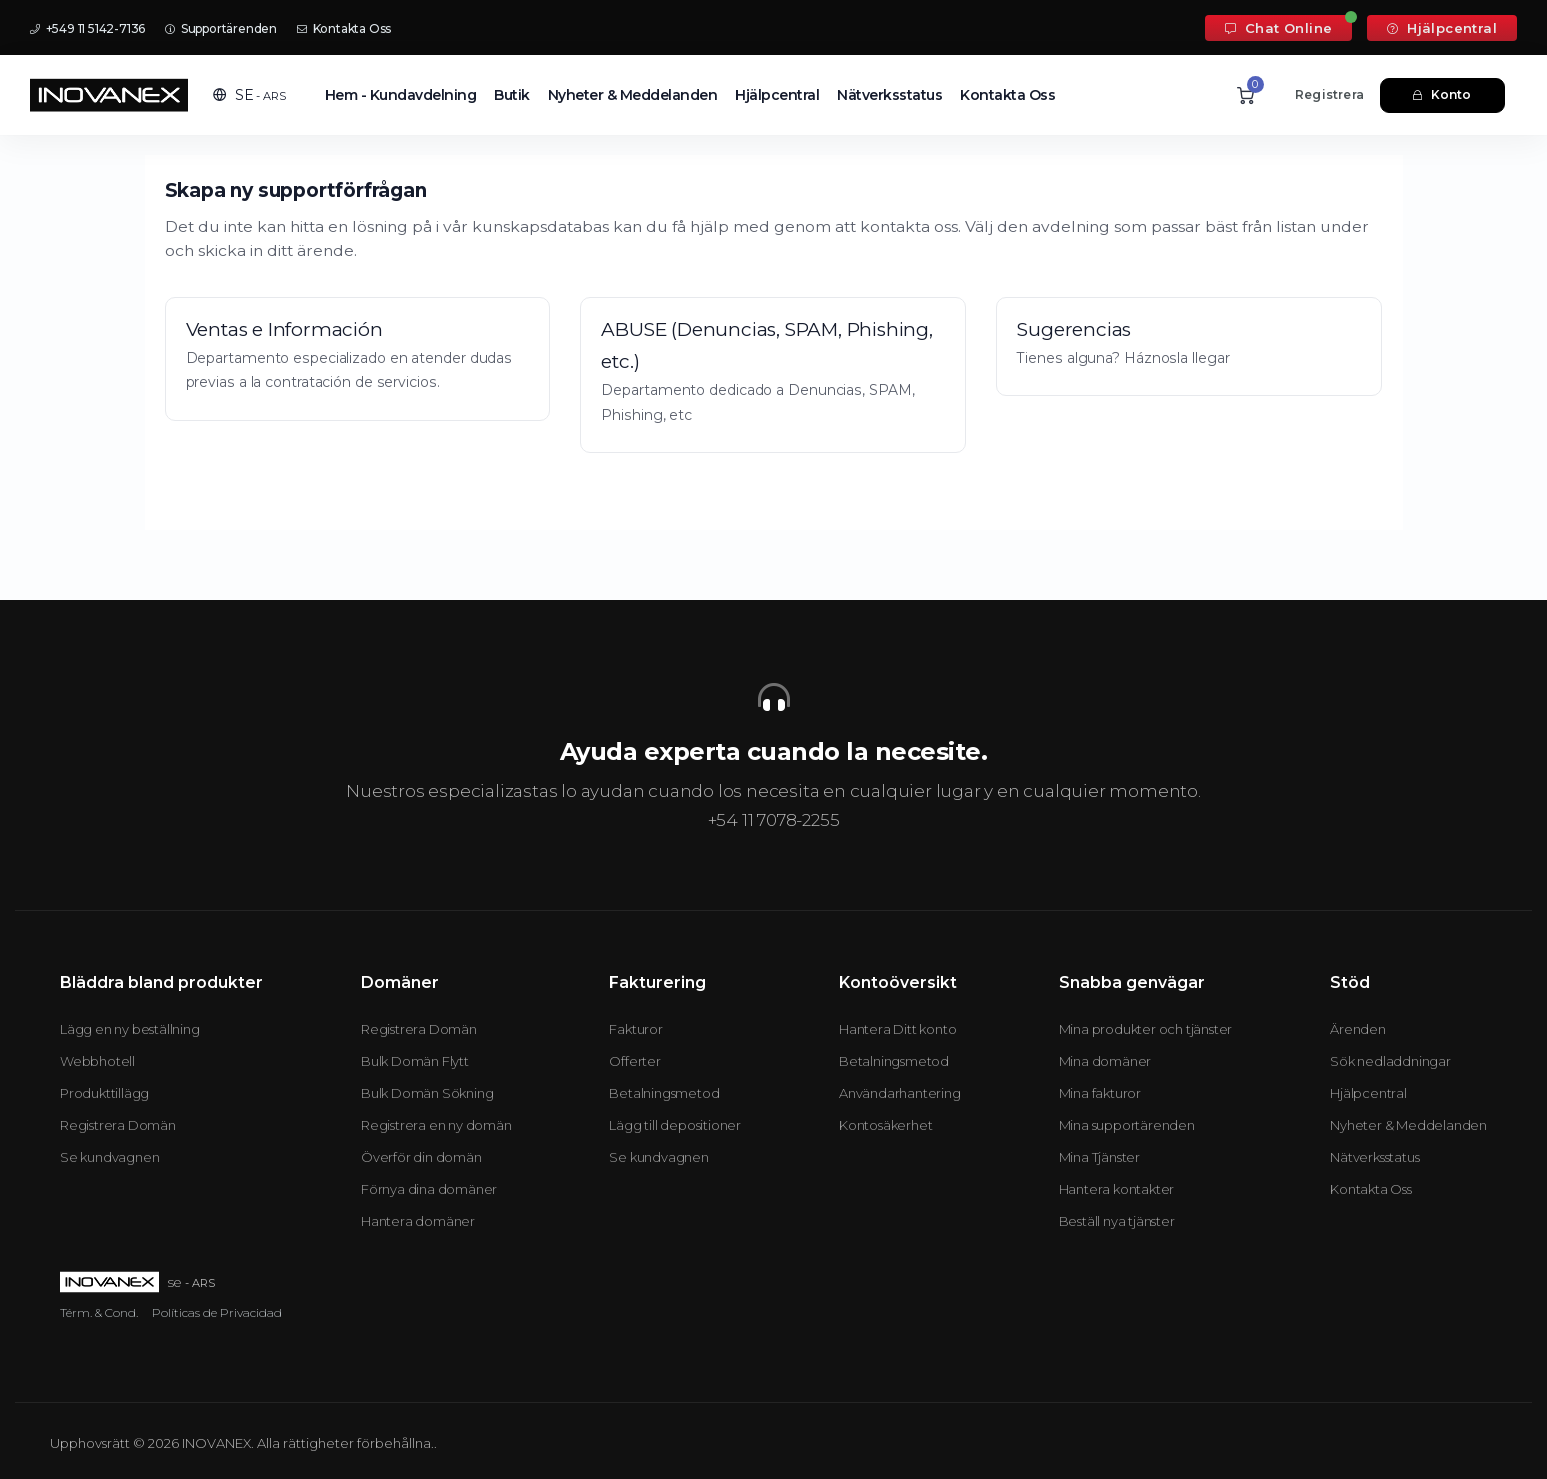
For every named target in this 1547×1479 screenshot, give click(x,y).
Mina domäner (1105, 1061)
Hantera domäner (418, 1221)
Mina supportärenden (1127, 1125)
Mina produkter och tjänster (1146, 1029)
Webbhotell (97, 1061)
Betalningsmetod (664, 1093)
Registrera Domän (118, 1125)
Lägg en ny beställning (130, 1029)
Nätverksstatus (889, 95)
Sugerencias (1074, 329)
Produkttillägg (104, 1093)
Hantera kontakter (1117, 1189)
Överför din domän (421, 1157)
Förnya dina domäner (429, 1189)
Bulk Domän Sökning (427, 1093)
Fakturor (635, 1029)
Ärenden (1358, 1029)
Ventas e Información (284, 329)
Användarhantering (900, 1093)
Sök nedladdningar (1390, 1061)
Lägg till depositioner (675, 1125)
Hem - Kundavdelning (401, 95)
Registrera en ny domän (436, 1125)
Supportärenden (221, 28)
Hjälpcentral (1442, 28)
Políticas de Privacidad (217, 1312)
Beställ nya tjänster (1117, 1221)
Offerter (634, 1061)
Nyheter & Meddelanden (633, 95)
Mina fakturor (1100, 1093)
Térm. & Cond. (99, 1312)
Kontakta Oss (344, 28)
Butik (512, 95)
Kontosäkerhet (885, 1125)
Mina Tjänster (1099, 1157)
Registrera (1329, 94)
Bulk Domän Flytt (415, 1061)
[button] (249, 95)
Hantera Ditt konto (897, 1029)
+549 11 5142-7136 (87, 28)
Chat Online (1278, 28)
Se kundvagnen (109, 1157)
